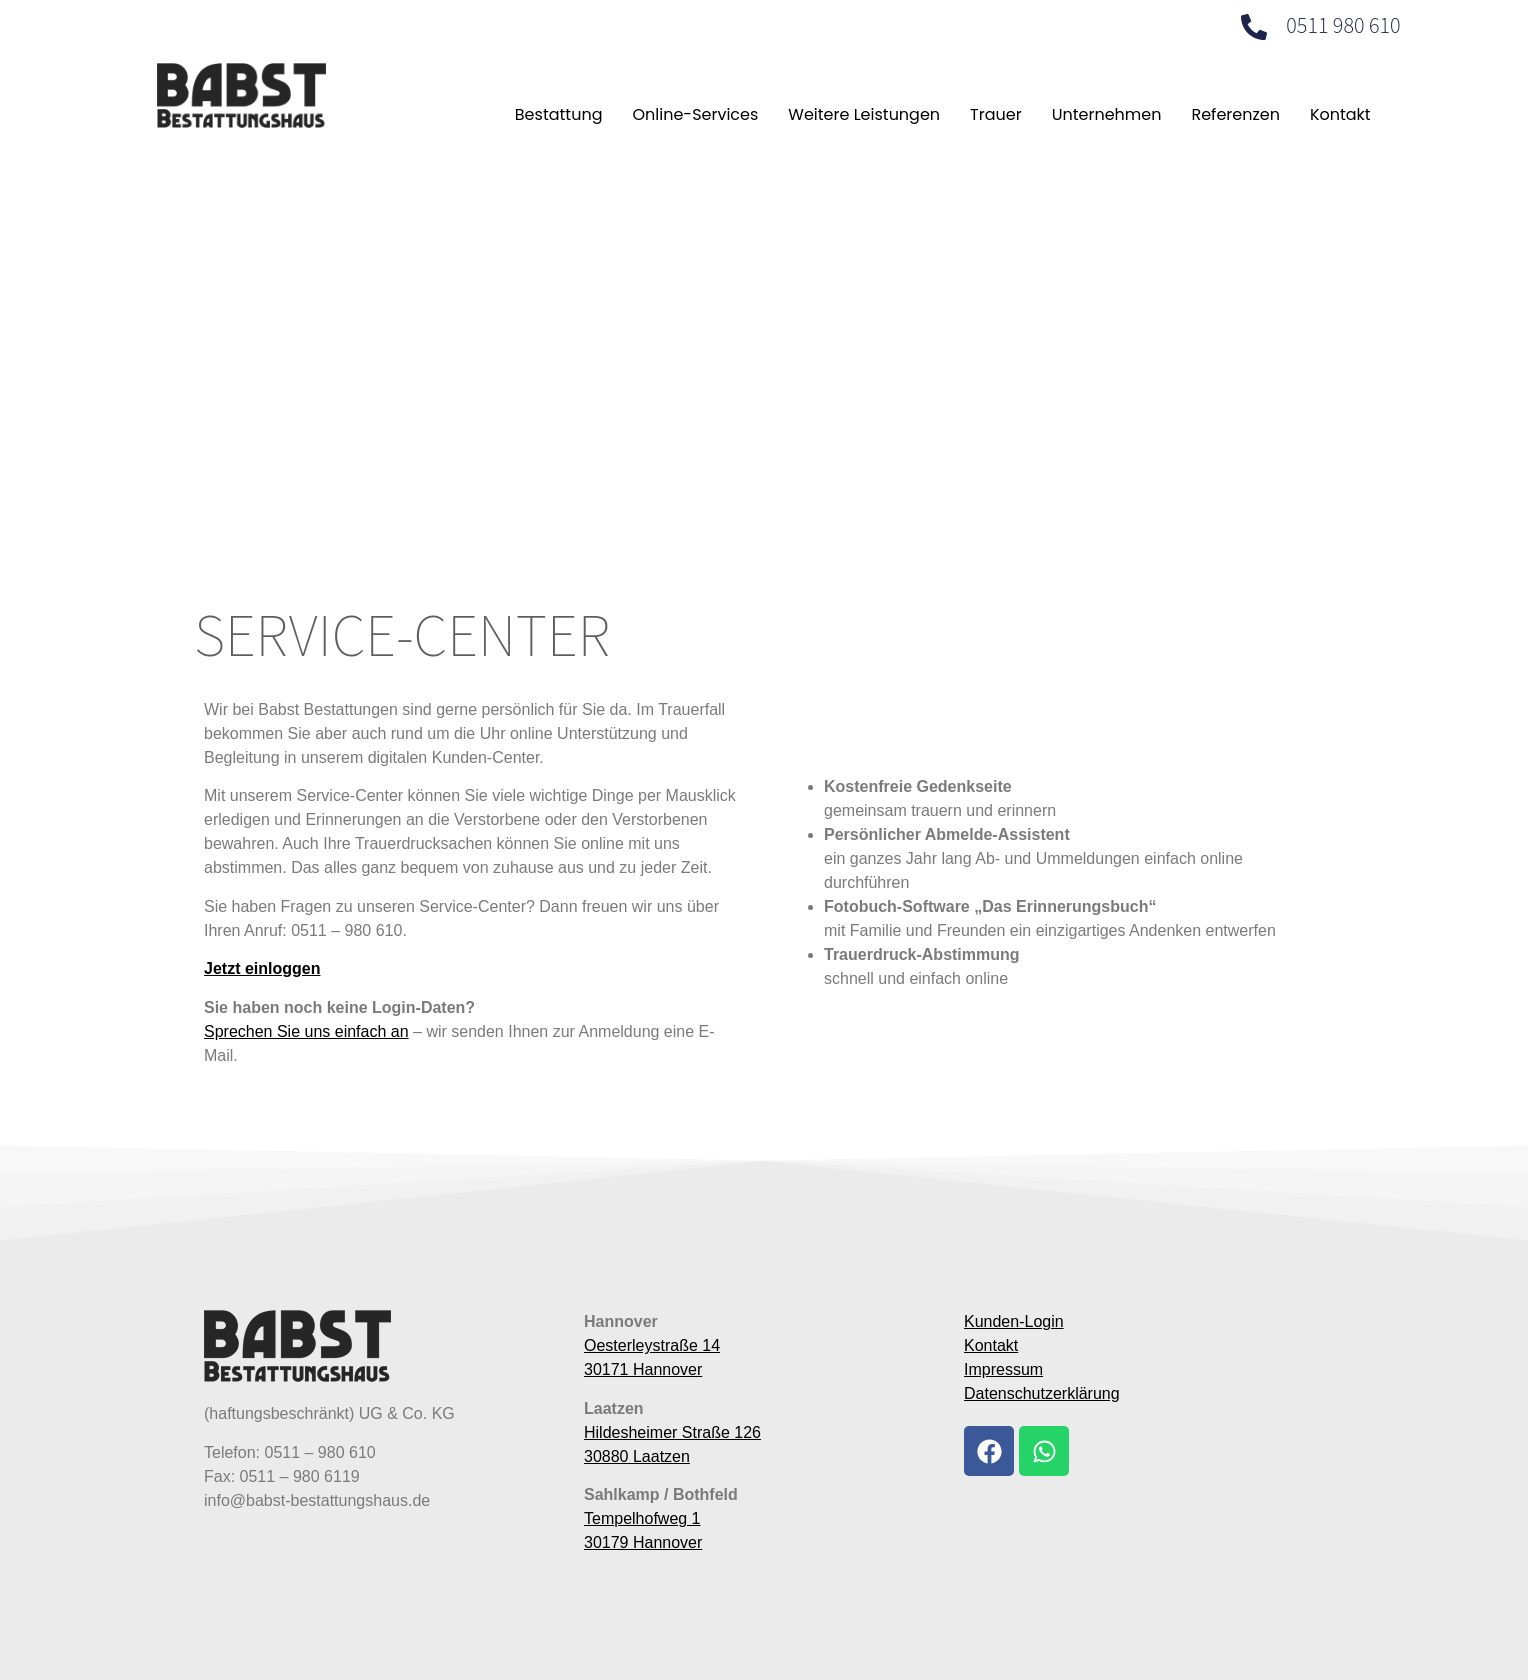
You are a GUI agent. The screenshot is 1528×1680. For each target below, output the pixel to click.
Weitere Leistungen (864, 114)
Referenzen (1235, 114)
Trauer (996, 114)
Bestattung (559, 114)
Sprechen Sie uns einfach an (306, 1031)
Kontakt (1340, 114)
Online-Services (695, 114)
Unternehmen (1107, 114)
